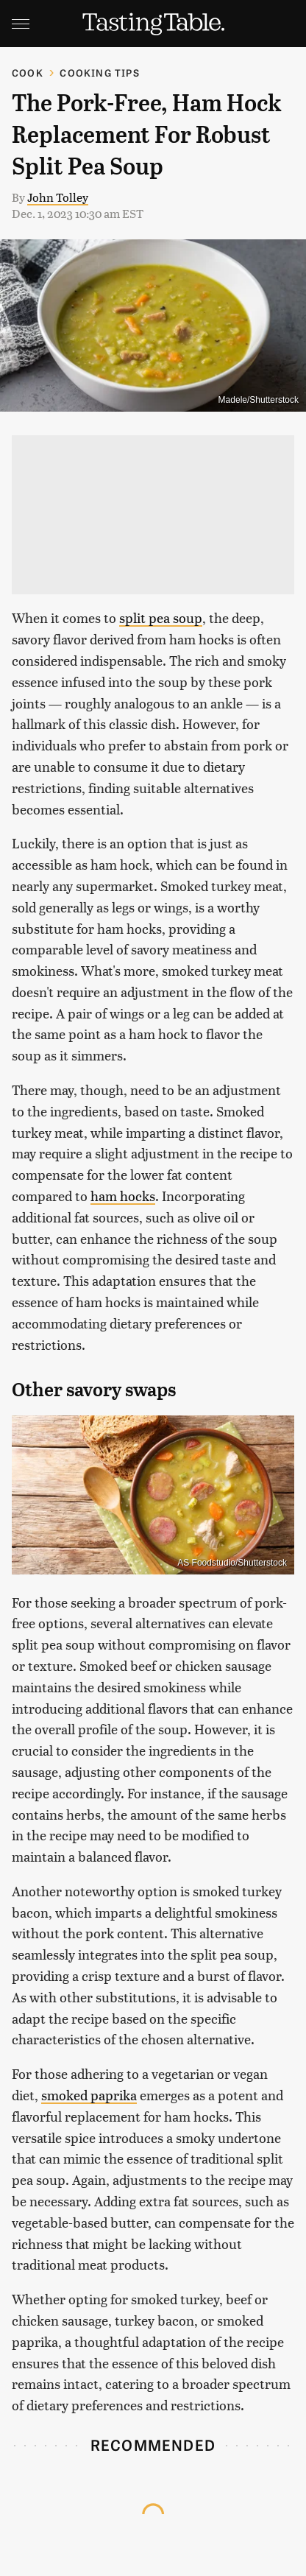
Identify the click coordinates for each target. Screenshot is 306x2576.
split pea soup (160, 617)
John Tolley (57, 197)
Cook (27, 72)
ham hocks (122, 1195)
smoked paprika (89, 2095)
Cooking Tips (99, 72)
